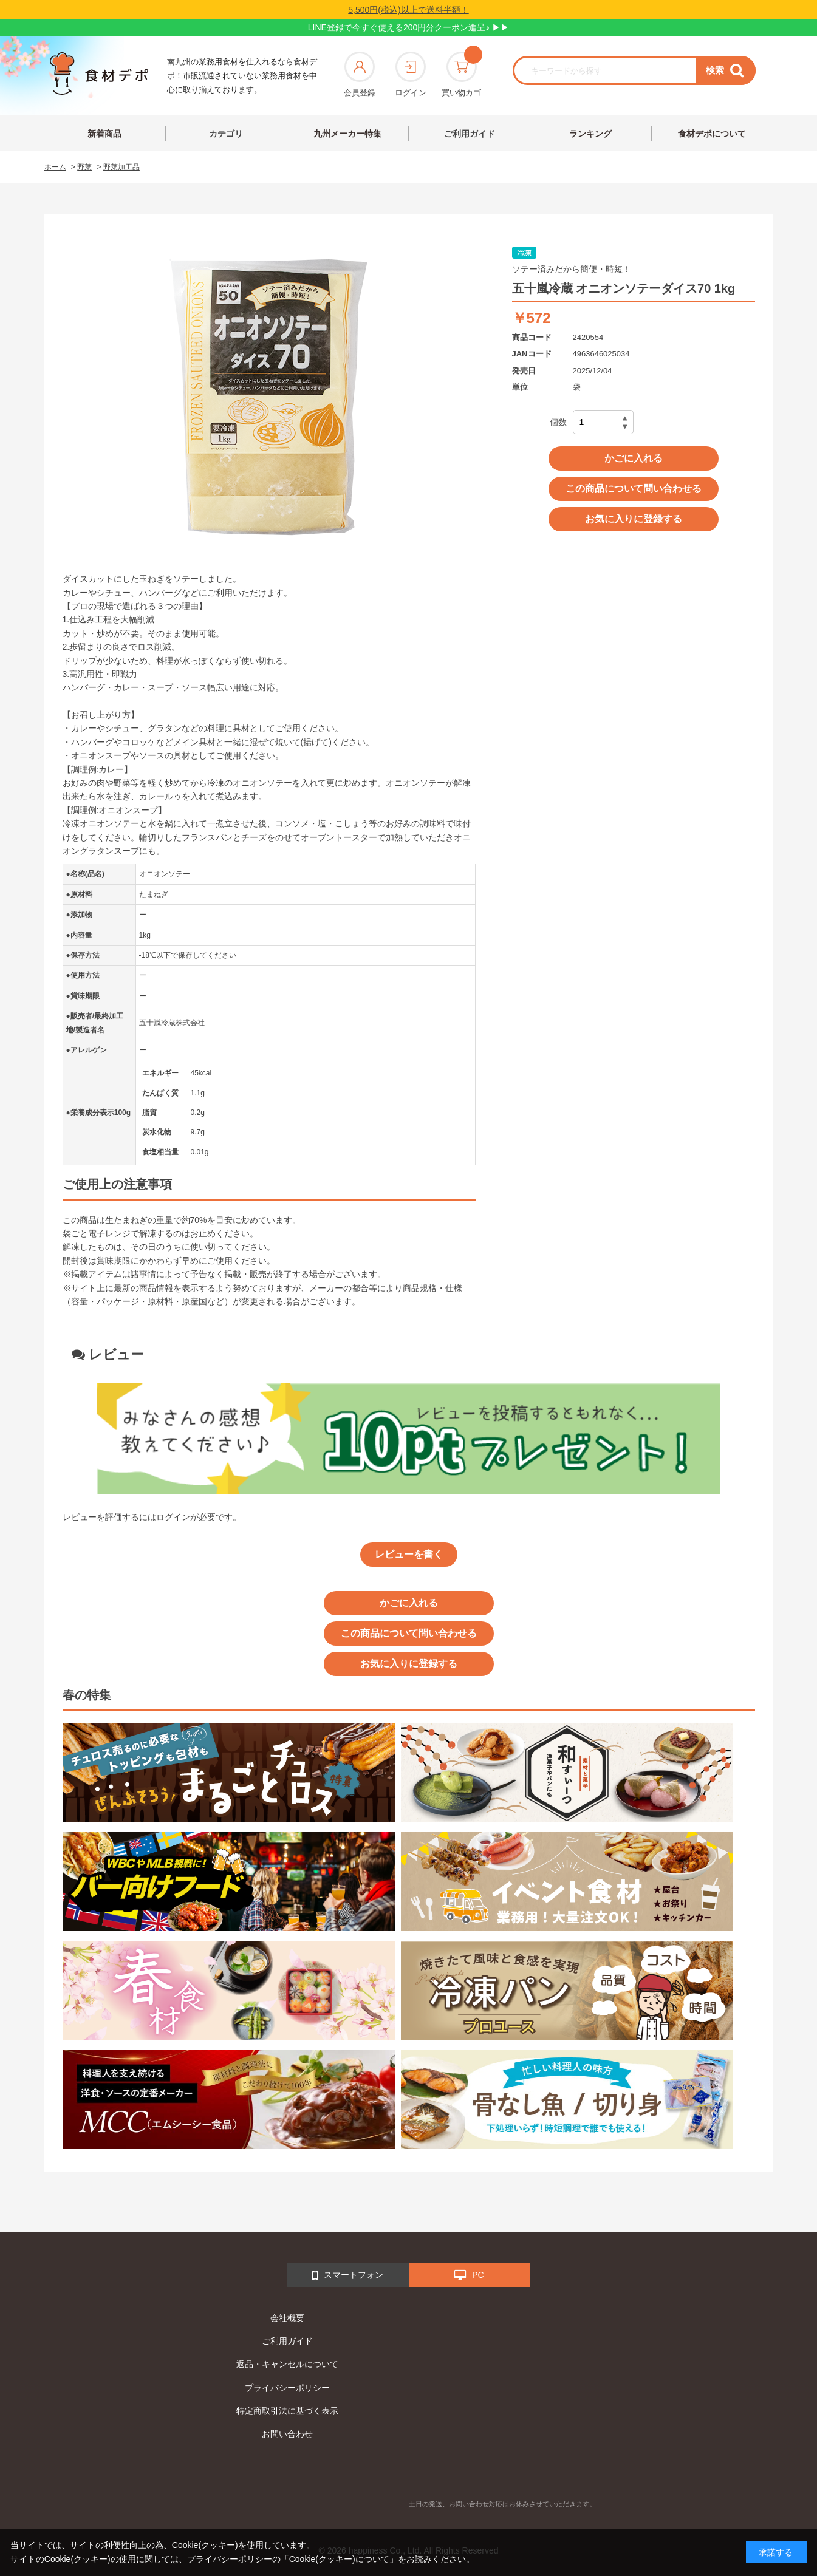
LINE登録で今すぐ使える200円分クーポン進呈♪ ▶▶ (408, 27)
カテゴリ (226, 133)
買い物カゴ (461, 74)
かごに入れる (633, 458)
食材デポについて (712, 133)
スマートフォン (347, 2275)
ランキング (590, 133)
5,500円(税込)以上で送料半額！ (408, 10)
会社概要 (287, 2318)
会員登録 (359, 74)
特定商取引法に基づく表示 (287, 2411)
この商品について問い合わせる (634, 488)
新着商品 (104, 133)
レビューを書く (409, 1554)
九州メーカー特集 (347, 133)
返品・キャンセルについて (287, 2364)
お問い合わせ (287, 2434)
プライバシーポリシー (287, 2388)
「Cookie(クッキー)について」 (339, 2559)
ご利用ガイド (469, 133)
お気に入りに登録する (633, 519)
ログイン (410, 74)
